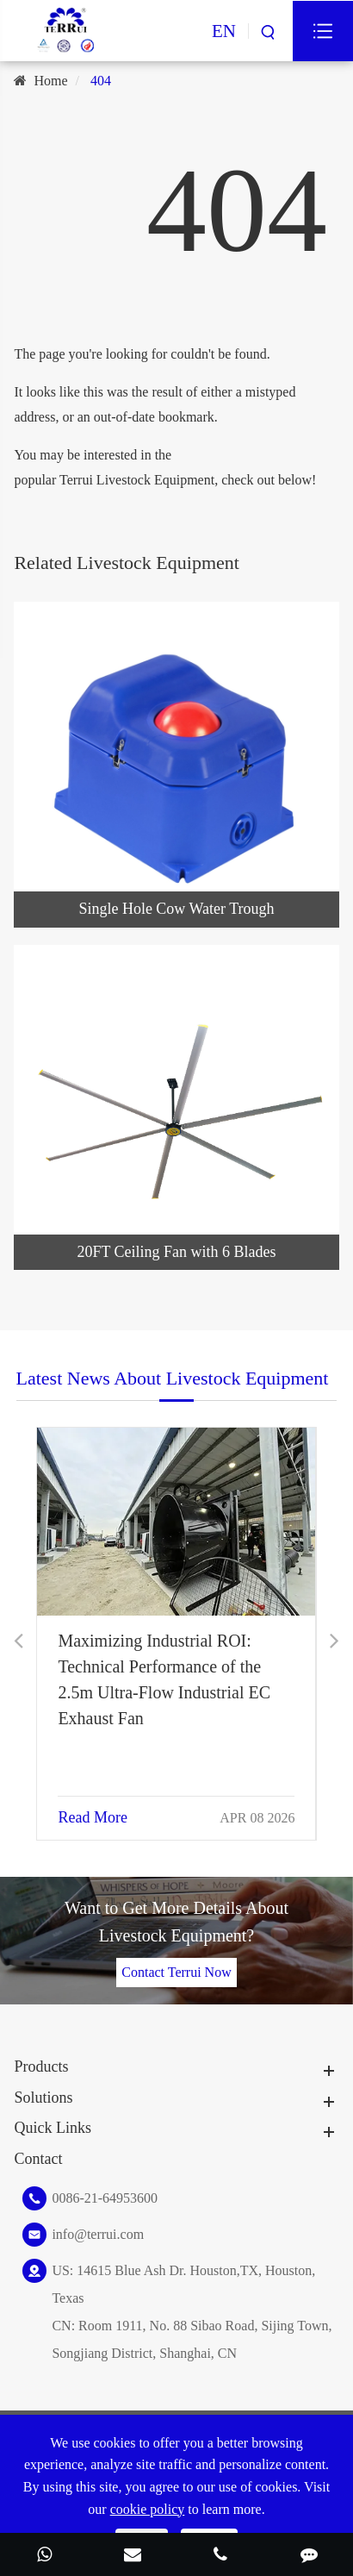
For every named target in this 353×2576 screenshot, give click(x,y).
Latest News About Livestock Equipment (172, 1378)
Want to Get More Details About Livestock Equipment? (176, 1921)
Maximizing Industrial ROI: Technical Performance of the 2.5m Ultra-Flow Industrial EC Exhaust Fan (164, 1679)
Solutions (43, 2097)
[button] (18, 1641)
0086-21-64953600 (105, 2198)
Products (41, 2066)
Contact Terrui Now (176, 1972)
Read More (92, 1817)
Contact (38, 2158)
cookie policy (147, 2509)
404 (100, 80)
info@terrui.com (98, 2234)
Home (50, 80)
